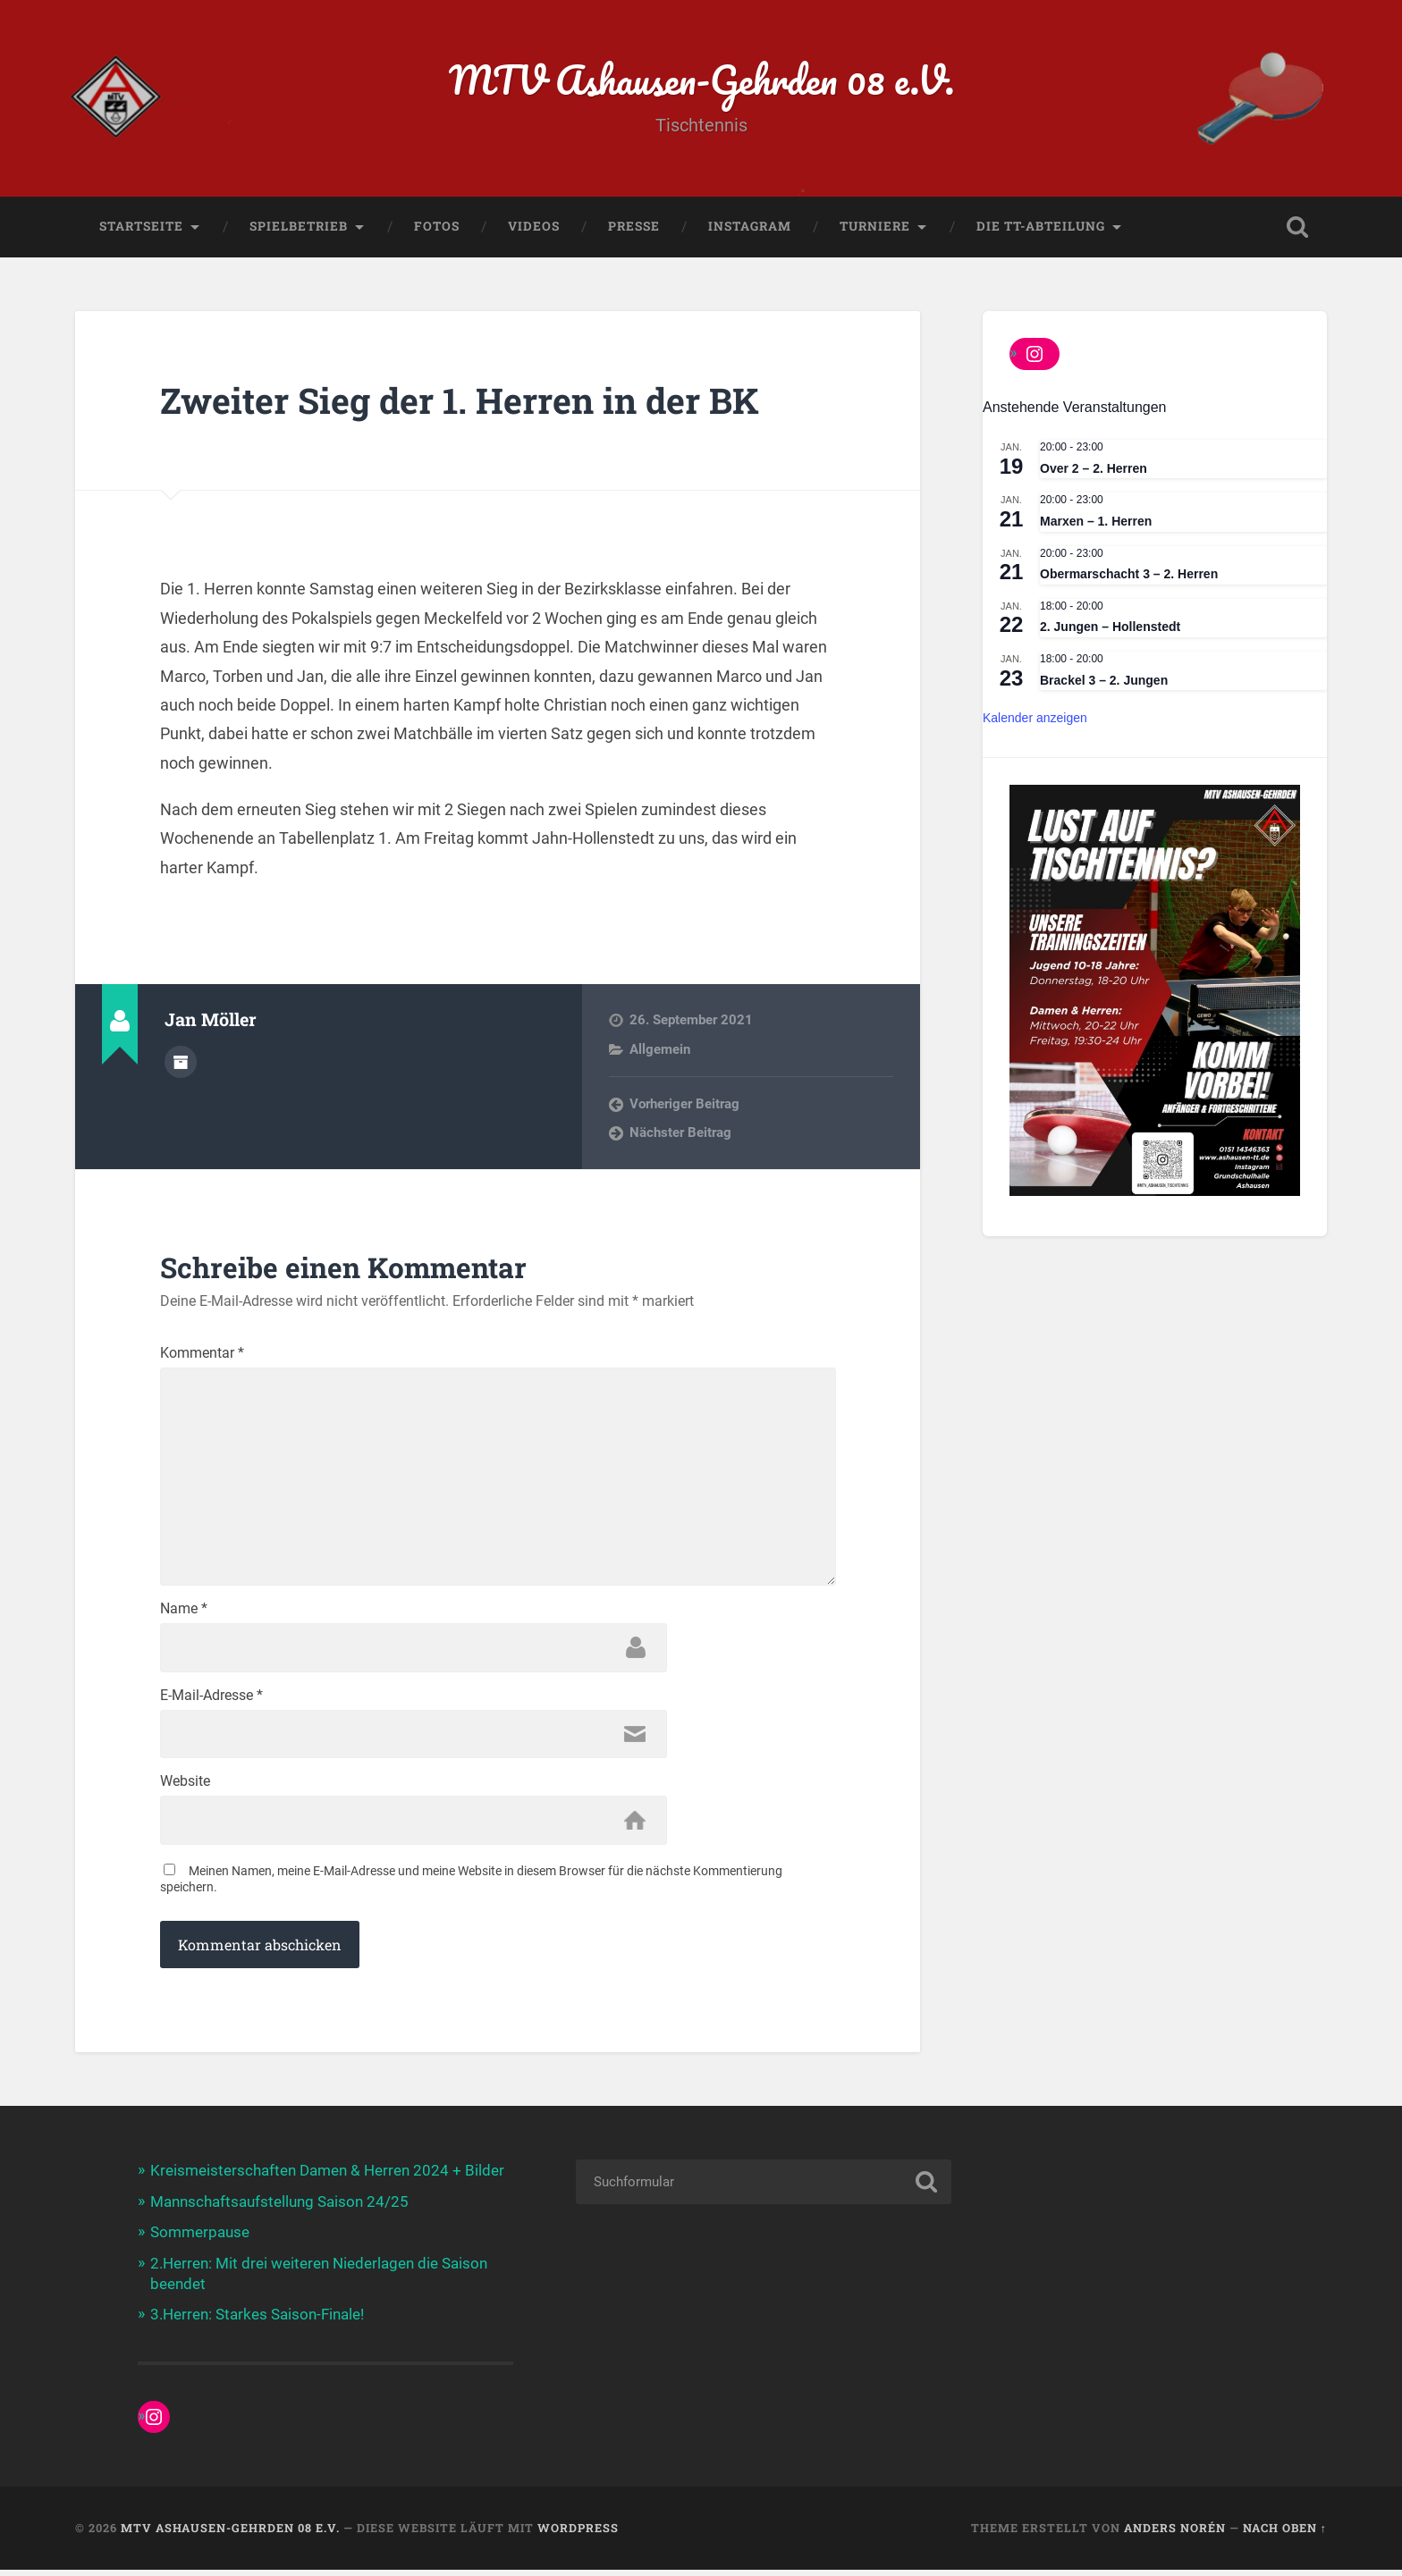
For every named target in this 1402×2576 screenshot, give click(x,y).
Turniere (875, 228)
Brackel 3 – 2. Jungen (1104, 682)
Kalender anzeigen (1035, 719)
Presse (634, 228)
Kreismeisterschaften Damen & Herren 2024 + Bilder (327, 2179)
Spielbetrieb (298, 228)
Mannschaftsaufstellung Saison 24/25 (279, 2209)
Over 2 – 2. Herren (1093, 470)
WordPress (578, 2534)
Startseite (141, 228)
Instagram (749, 228)
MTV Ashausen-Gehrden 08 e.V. (701, 80)
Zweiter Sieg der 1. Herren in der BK (467, 401)
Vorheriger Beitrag (684, 1106)
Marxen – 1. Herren (1096, 523)
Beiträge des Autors (181, 1063)
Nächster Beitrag (680, 1135)
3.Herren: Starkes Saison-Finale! (257, 2321)
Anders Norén (1175, 2534)
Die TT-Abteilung (1040, 228)
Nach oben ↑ (1285, 2534)
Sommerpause (199, 2240)
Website (185, 1789)
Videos (534, 228)
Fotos (437, 228)
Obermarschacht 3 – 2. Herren (1129, 575)
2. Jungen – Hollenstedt (1110, 628)
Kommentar (202, 1355)
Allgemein (659, 1051)
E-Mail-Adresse (211, 1703)
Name (183, 1616)
